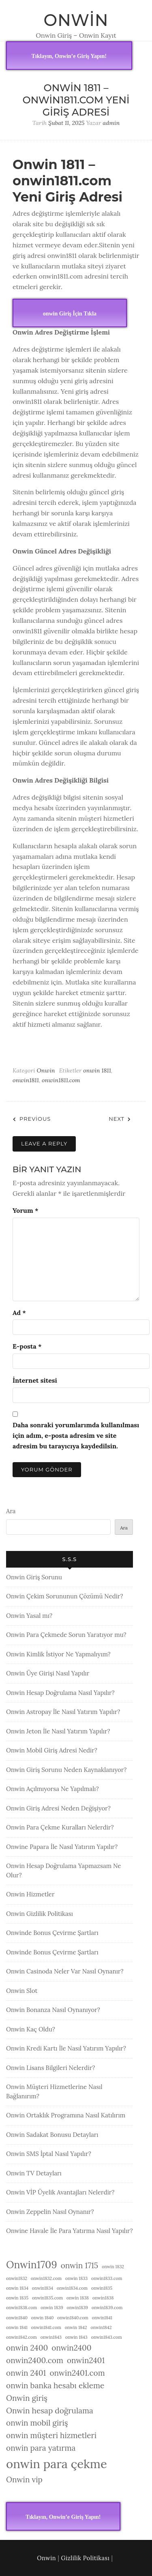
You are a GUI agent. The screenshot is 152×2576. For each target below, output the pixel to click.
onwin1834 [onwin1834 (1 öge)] (42, 2288)
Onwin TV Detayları (34, 2173)
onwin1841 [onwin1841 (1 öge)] (102, 2318)
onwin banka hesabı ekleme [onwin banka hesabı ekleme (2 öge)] (55, 2385)
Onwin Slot (21, 1991)
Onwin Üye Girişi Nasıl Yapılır (47, 1673)
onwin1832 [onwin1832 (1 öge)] (16, 2278)
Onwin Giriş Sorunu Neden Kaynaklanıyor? (66, 1770)
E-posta (27, 1346)
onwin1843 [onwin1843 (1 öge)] (51, 2337)
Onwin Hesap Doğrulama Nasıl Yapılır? (60, 1693)
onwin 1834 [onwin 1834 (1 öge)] (17, 2288)
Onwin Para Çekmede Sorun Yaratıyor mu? (66, 1635)
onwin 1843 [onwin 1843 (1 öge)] (76, 2337)
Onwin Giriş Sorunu (34, 1577)
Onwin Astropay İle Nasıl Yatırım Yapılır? (63, 1712)
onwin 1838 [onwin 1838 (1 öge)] (77, 2298)
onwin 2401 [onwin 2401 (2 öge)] (26, 2373)
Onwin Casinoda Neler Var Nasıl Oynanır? (65, 1971)
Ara (11, 1511)
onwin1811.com (61, 1080)
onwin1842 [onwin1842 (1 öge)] (100, 2327)
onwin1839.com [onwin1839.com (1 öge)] (107, 2307)
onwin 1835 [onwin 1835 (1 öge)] (17, 2298)
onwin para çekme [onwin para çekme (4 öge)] (56, 2463)
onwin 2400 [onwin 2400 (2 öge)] (27, 2348)
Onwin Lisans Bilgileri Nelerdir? (50, 2068)
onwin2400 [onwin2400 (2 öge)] (71, 2348)
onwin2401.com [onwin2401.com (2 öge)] (77, 2373)
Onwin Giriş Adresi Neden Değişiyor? (58, 1808)
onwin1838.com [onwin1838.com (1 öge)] (21, 2307)
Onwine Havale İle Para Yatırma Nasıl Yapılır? (69, 2231)
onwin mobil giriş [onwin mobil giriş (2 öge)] (37, 2423)
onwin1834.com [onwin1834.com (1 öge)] (72, 2288)
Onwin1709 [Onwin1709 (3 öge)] (31, 2264)
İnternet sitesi (35, 1380)
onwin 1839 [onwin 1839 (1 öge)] (52, 2307)
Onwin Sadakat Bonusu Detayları (52, 2134)
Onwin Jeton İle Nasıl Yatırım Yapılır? (58, 1731)
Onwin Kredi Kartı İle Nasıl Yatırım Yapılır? (66, 2048)
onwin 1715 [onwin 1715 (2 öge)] (79, 2265)
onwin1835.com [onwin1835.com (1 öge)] (47, 2298)
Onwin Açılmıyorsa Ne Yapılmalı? (52, 1789)
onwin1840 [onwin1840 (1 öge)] (17, 2318)
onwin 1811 (97, 1070)
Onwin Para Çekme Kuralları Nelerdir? (60, 1827)
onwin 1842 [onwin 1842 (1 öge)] (76, 2327)
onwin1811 (26, 1080)
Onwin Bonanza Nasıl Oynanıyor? (53, 2010)
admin (111, 123)
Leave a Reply (44, 1143)
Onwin (76, 20)
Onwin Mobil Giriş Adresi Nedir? (51, 1750)
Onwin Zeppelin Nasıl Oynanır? (50, 2212)
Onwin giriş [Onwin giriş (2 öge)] (26, 2398)
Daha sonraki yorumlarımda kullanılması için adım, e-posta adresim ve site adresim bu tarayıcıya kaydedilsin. (76, 1435)
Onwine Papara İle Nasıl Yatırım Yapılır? (62, 1847)
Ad (19, 1312)
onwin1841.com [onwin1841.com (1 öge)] (46, 2327)
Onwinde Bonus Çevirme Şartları (52, 1933)
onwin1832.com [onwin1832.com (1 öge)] (46, 2278)
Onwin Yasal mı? (29, 1615)
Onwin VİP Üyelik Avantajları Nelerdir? (60, 2192)
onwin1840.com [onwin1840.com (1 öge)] (72, 2318)
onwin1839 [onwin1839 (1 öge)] (77, 2307)
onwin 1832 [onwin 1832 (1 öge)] (113, 2266)
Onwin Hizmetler (30, 1894)
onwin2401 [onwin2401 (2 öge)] (86, 2360)
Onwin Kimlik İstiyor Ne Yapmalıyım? (58, 1654)
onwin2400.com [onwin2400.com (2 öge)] (34, 2360)
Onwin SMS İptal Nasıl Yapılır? (48, 2154)
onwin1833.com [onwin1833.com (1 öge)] (106, 2278)
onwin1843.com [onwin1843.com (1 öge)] (106, 2337)
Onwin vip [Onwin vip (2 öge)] (24, 2479)
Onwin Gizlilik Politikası (39, 1914)
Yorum (25, 1210)
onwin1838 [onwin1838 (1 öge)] (102, 2298)
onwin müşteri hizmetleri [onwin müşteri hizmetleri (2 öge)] (51, 2435)
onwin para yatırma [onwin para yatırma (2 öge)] (40, 2448)
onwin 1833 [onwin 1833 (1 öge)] (76, 2278)
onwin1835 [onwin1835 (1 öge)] (101, 2288)
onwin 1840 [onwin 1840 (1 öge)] (42, 2318)
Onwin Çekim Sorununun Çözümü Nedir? (64, 1596)
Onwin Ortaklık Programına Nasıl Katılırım (65, 2115)
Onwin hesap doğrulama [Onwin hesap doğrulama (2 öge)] (49, 2410)
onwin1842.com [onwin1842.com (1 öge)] (21, 2337)
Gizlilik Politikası (85, 2558)
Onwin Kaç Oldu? (30, 2029)
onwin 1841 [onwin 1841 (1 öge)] (17, 2327)
